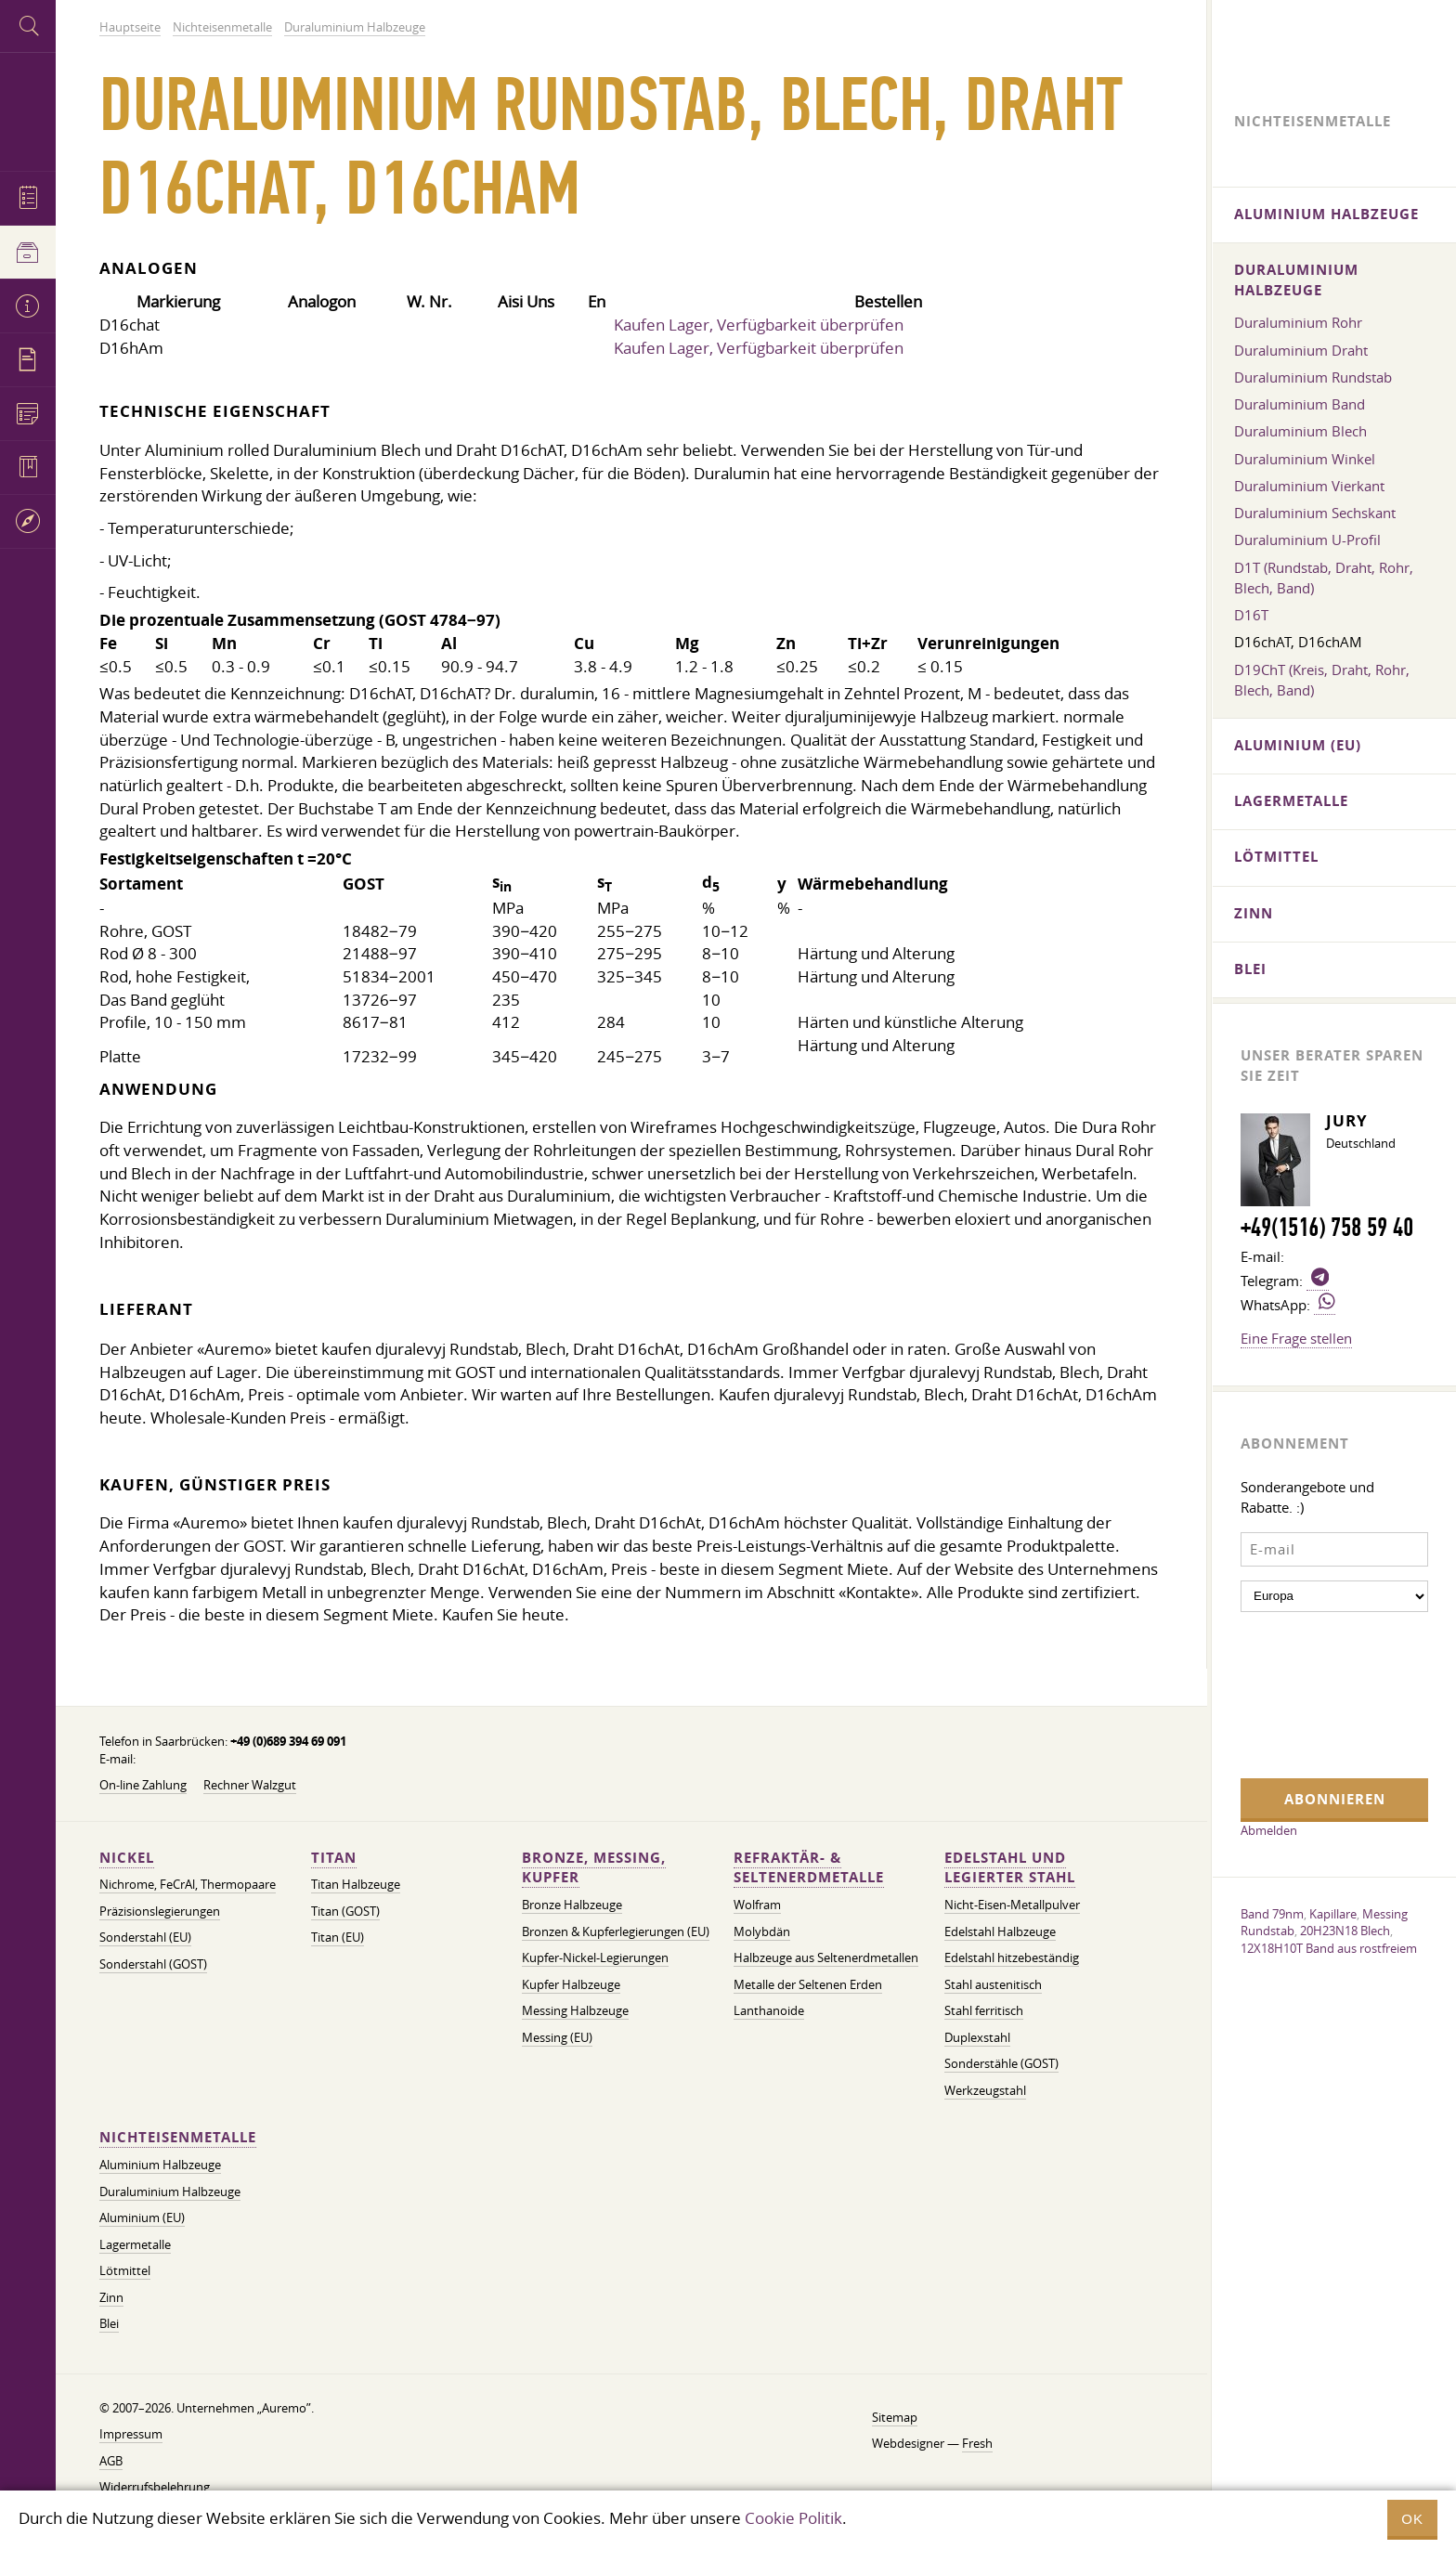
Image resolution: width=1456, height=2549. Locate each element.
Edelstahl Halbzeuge (1000, 1932)
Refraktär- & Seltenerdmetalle (809, 1868)
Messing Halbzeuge (575, 2011)
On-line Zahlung (143, 1785)
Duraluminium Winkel (1304, 458)
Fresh (977, 2443)
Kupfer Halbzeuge (571, 1985)
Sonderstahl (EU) (145, 1937)
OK (1412, 2519)
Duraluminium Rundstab (1313, 377)
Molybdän (762, 1932)
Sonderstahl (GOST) (153, 1964)
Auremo (27, 109)
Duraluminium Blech (1300, 431)
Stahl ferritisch (983, 2011)
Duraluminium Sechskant (1315, 512)
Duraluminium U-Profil (1307, 539)
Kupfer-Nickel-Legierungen (595, 1958)
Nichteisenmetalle (177, 2137)
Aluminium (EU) (142, 2218)
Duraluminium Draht (1301, 350)
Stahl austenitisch (993, 1985)
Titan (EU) (337, 1937)
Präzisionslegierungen (159, 1911)
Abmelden (1269, 1830)
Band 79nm (1272, 1913)
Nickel (126, 1857)
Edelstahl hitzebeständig (1011, 1958)
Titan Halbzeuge (355, 1884)
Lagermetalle (135, 2245)
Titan (334, 1857)
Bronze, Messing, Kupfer (594, 1868)
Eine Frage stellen (1296, 1338)
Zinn (111, 2298)
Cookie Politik (793, 2518)
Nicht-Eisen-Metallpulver (1012, 1905)
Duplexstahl (977, 2038)
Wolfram (757, 1905)
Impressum (130, 2434)
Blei (109, 2324)
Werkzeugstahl (985, 2091)
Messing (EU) (557, 2038)
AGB (111, 2461)
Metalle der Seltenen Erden (808, 1985)
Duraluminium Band (1299, 404)
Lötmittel (124, 2271)
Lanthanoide (769, 2011)
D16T (1251, 614)
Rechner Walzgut (249, 1785)
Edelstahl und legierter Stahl (1009, 1868)
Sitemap (894, 2417)
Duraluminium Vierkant (1309, 485)
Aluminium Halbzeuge (160, 2165)
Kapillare (1333, 1913)
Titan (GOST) (345, 1911)
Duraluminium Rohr (1298, 322)
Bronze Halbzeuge (572, 1905)
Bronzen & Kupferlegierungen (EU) (615, 1932)
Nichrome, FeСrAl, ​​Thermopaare (187, 1884)
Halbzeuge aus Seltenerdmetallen (826, 1958)
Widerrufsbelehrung (154, 2487)
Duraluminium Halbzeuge (169, 2192)
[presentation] (1317, 1693)
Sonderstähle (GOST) (1001, 2064)
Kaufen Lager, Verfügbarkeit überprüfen (759, 324)
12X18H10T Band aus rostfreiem (1329, 1948)
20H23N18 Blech (1345, 1930)
